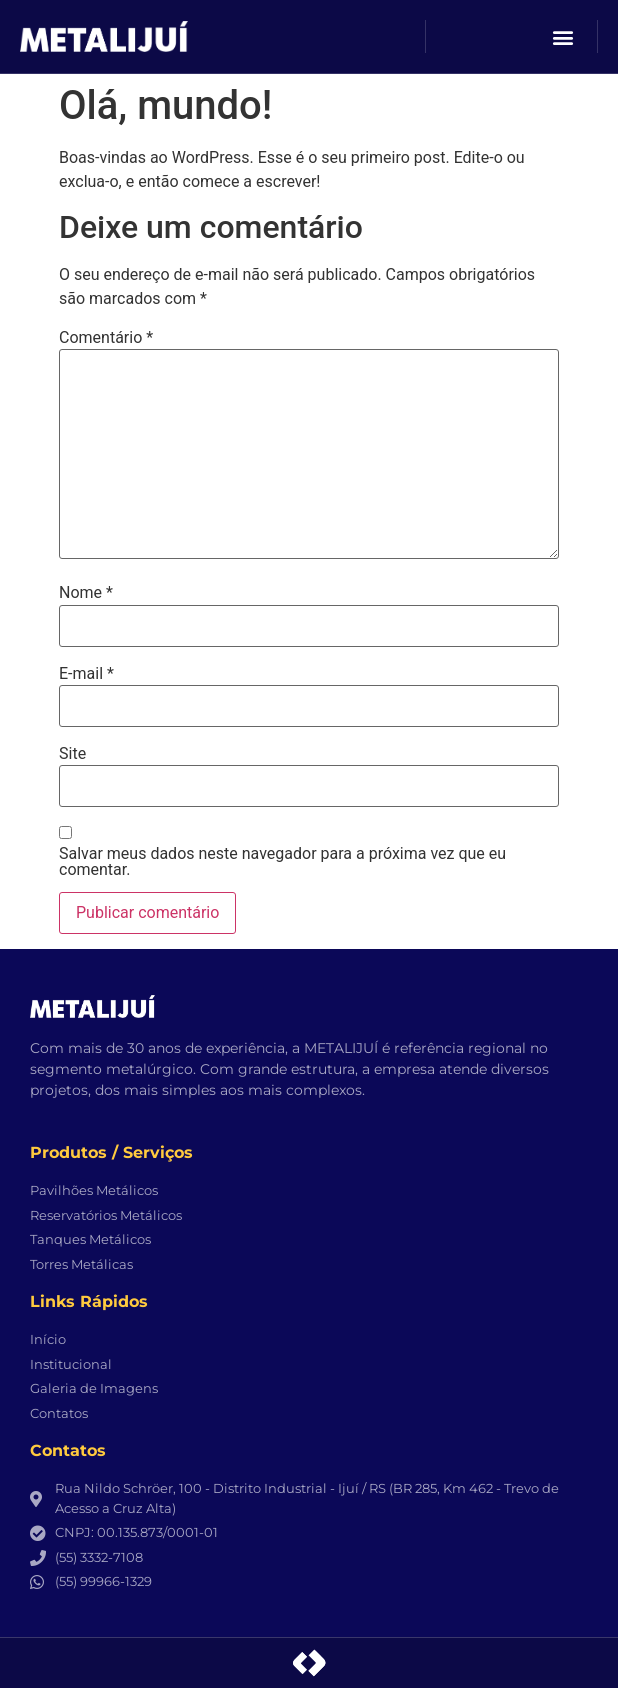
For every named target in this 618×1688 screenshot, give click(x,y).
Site (72, 754)
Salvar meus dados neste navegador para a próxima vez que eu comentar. (282, 862)
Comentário (106, 338)
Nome (86, 593)
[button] (563, 36)
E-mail (86, 674)
